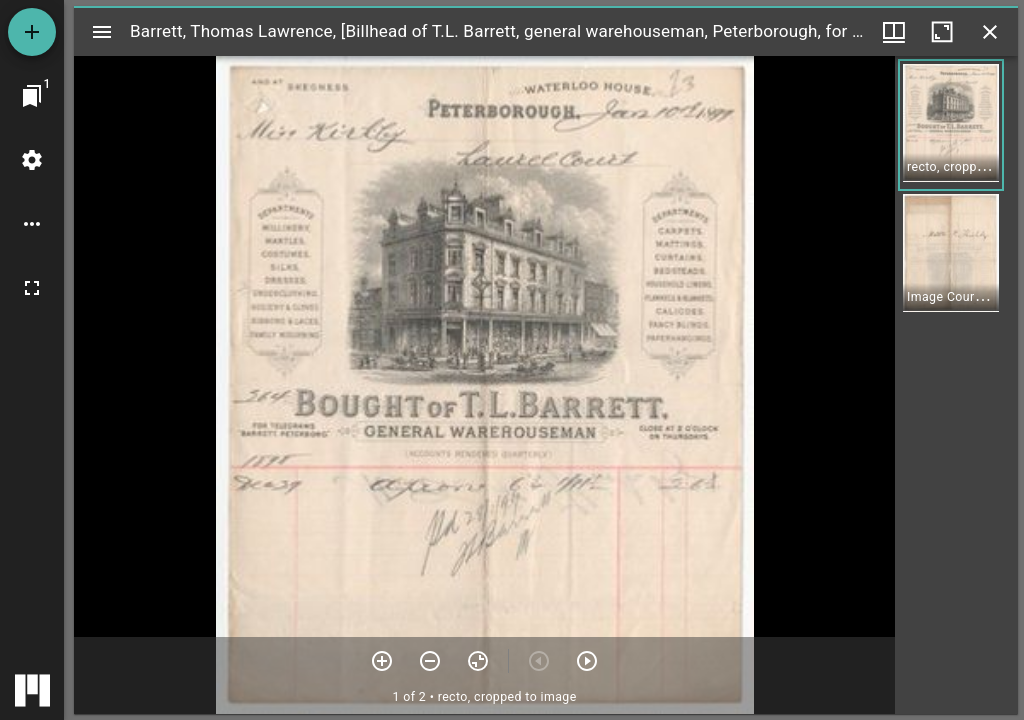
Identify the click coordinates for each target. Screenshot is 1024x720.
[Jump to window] (32, 96)
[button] (951, 125)
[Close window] (990, 32)
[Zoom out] (430, 661)
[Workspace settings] (32, 160)
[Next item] (587, 661)
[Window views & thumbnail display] (894, 32)
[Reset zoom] (478, 661)
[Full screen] (32, 288)
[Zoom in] (382, 661)
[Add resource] (32, 32)
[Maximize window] (942, 32)
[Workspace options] (32, 224)
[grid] (956, 385)
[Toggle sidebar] (102, 32)
